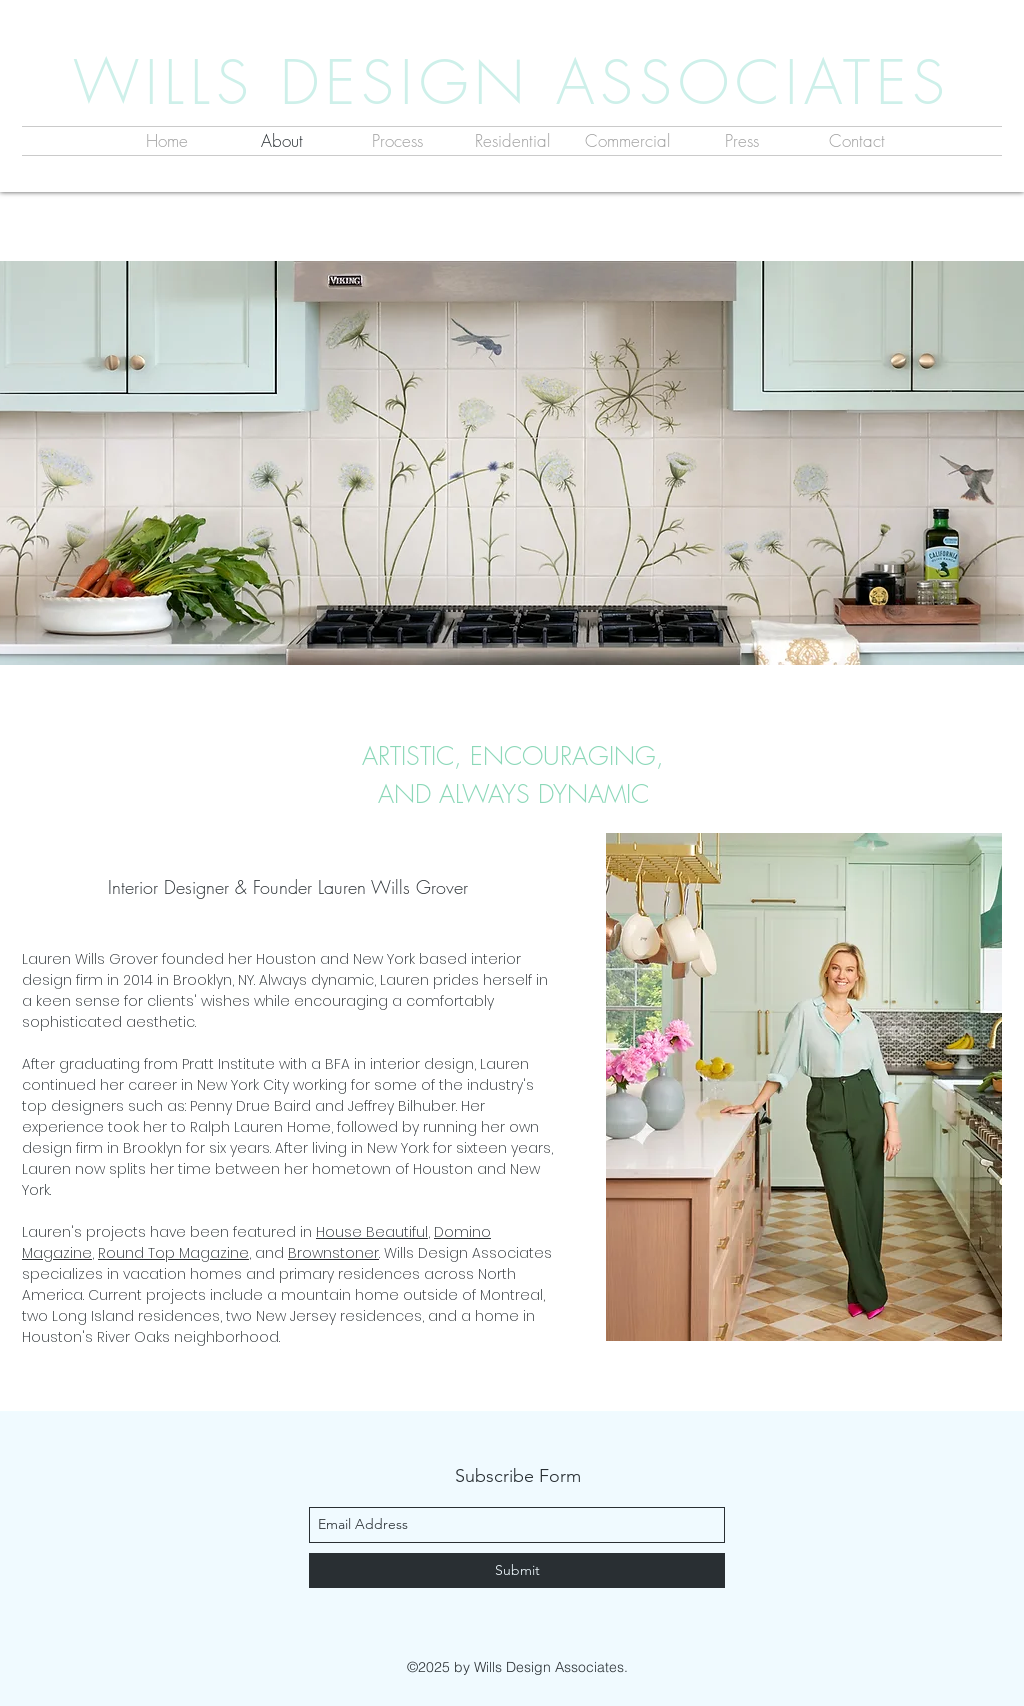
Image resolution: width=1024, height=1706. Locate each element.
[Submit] (517, 1570)
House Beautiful (372, 1232)
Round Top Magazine (173, 1253)
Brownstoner (333, 1253)
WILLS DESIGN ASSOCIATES (512, 82)
